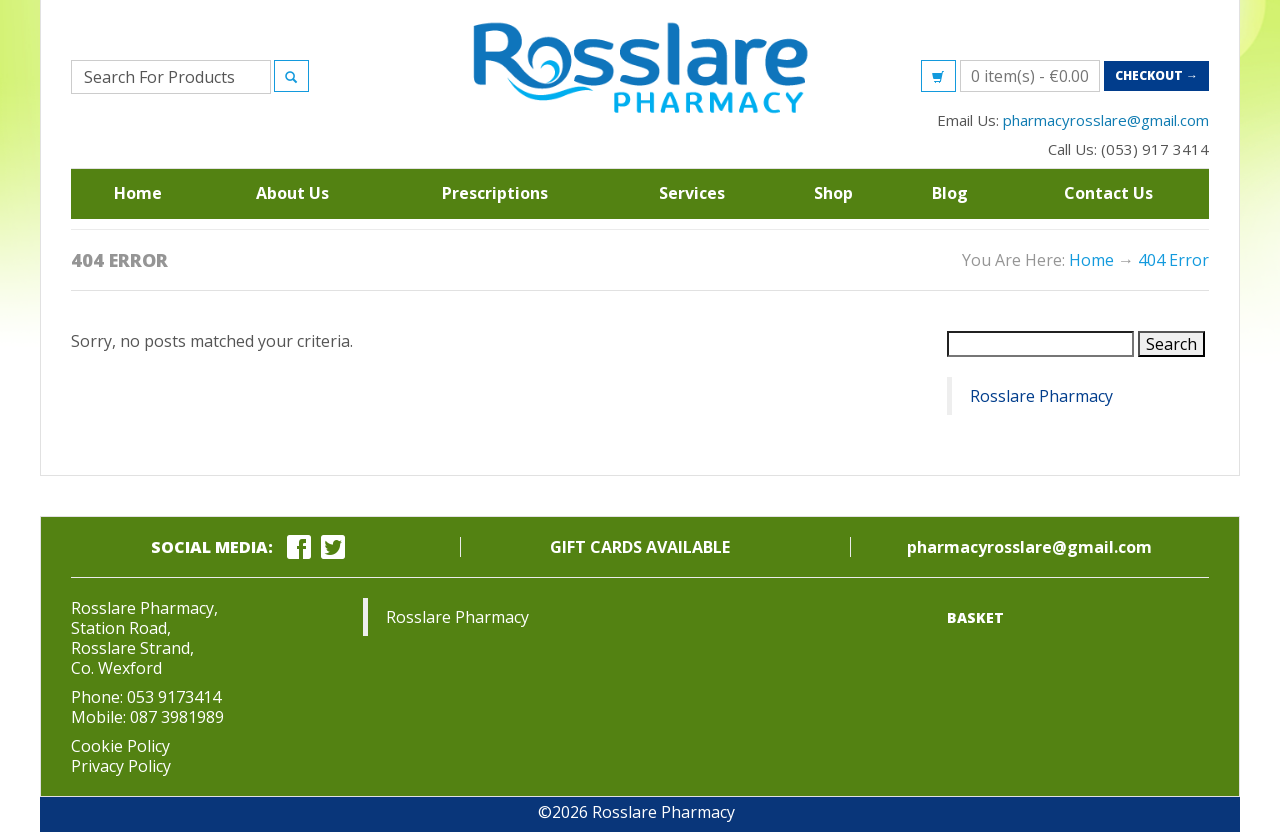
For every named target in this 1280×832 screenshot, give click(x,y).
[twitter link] (336, 547)
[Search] (291, 76)
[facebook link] (302, 547)
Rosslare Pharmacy (1041, 396)
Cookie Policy (120, 746)
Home (1091, 260)
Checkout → (1156, 75)
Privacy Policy (121, 766)
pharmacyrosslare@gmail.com (1106, 120)
